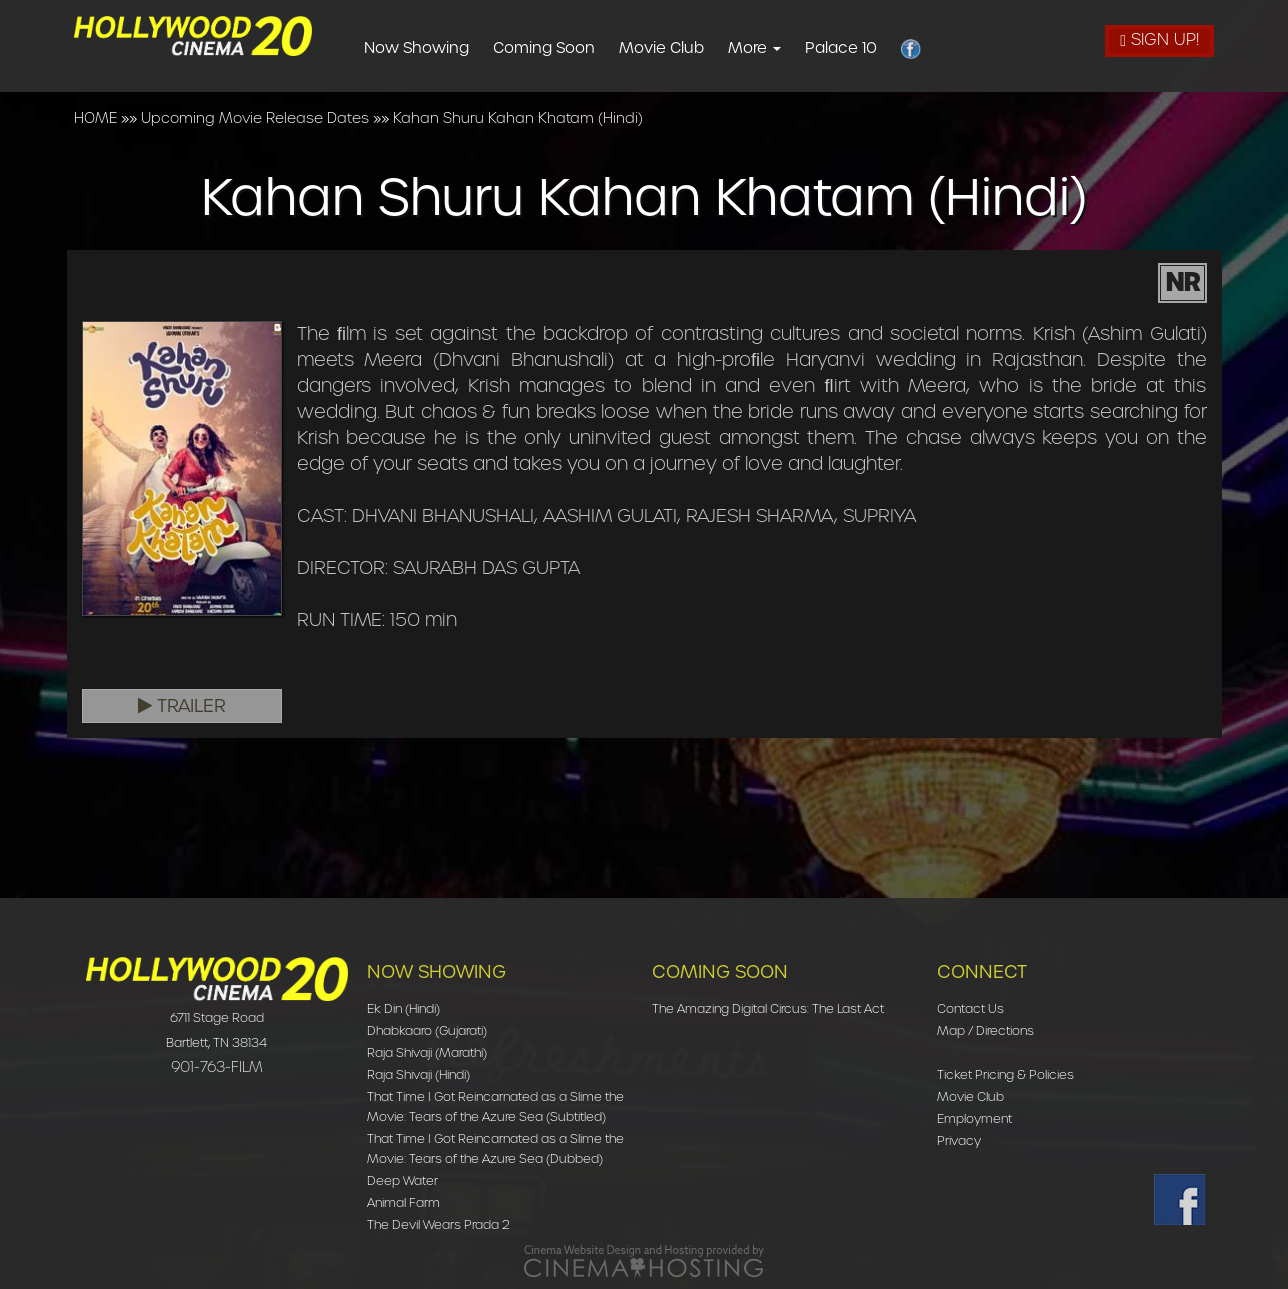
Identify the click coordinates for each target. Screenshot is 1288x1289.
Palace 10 (876, 48)
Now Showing (451, 48)
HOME (95, 118)
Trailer (182, 706)
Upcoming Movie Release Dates (255, 118)
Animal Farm (403, 1202)
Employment (974, 1118)
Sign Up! (1159, 39)
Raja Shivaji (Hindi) (418, 1074)
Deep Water (402, 1180)
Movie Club (696, 48)
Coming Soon (579, 48)
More (789, 48)
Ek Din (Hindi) (403, 1008)
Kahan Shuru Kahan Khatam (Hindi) (518, 118)
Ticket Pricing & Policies (1005, 1074)
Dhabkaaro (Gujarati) (427, 1030)
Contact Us (970, 1008)
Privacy (959, 1140)
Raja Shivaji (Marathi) (427, 1052)
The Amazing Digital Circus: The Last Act (768, 1008)
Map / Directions (985, 1030)
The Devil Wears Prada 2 (438, 1224)
